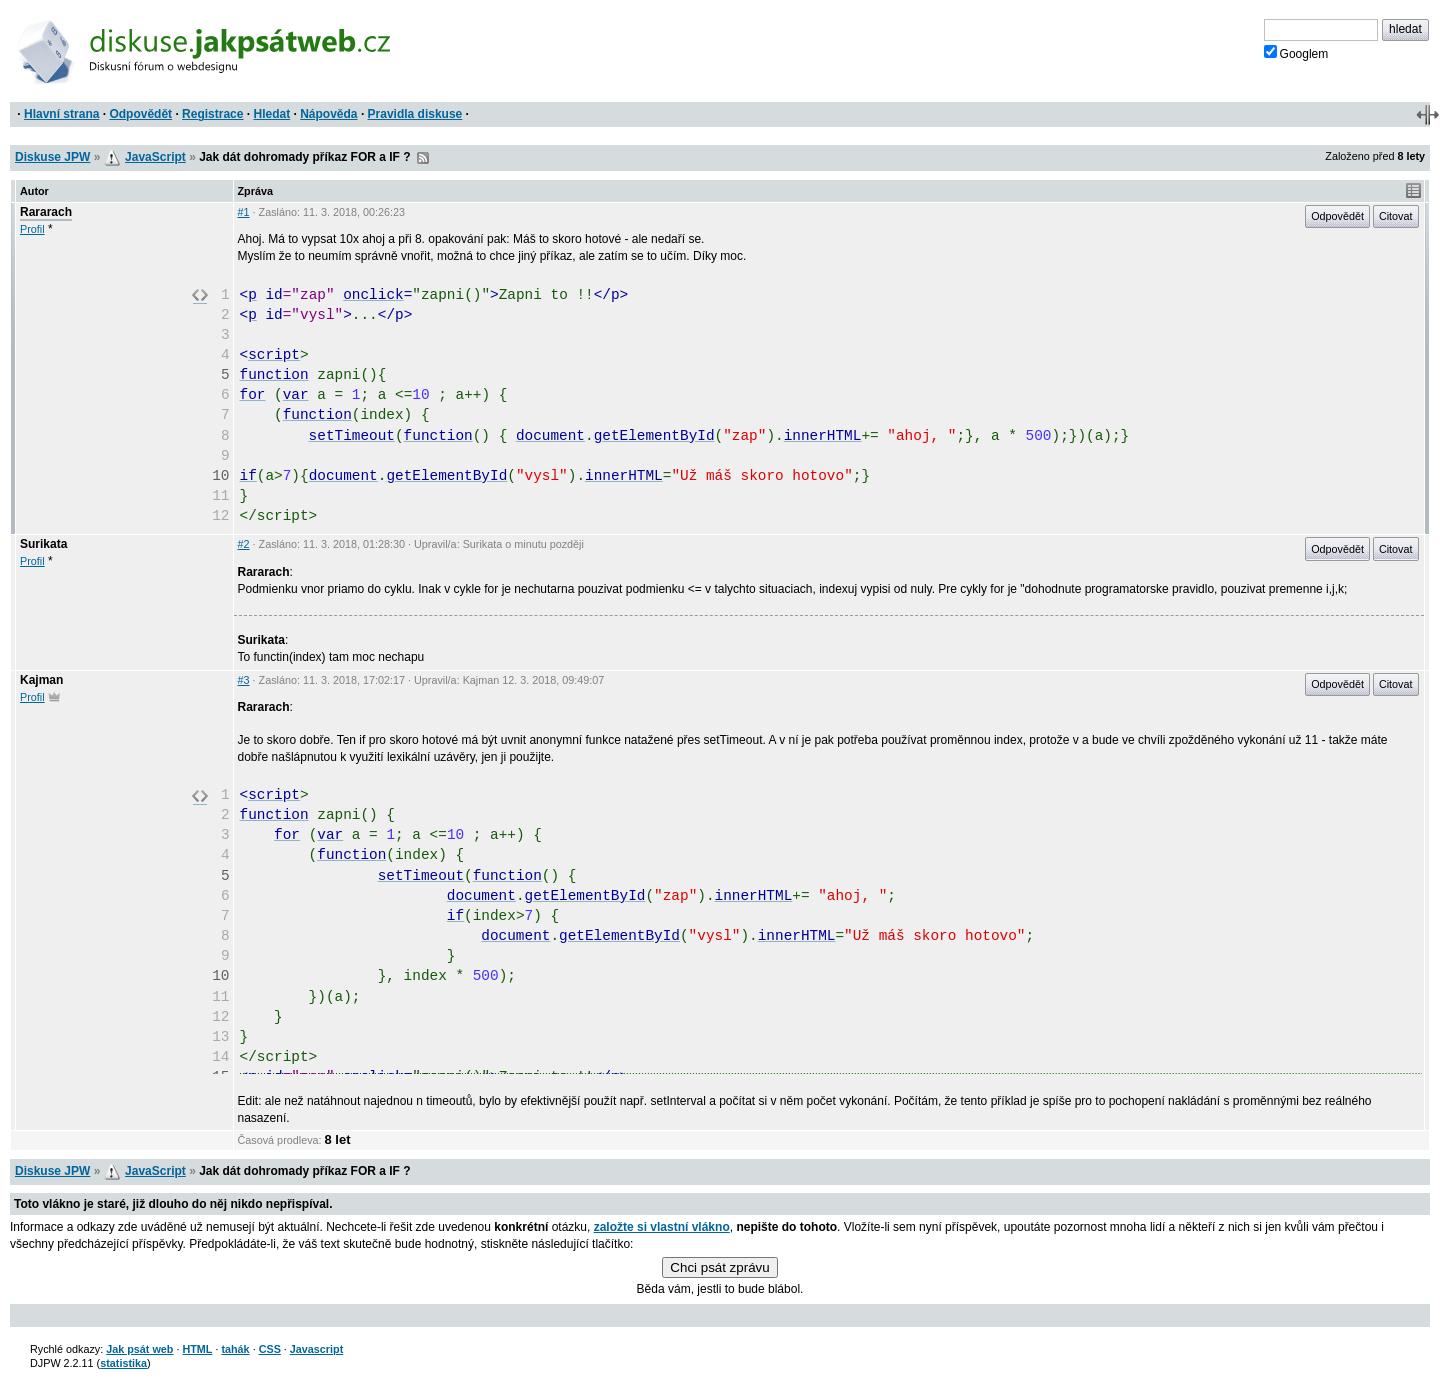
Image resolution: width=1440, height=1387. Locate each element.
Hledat (271, 114)
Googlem (1296, 53)
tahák (235, 1349)
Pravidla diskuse (415, 114)
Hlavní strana (61, 114)
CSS (270, 1349)
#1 (244, 212)
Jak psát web (139, 1349)
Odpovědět (140, 114)
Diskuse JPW (52, 157)
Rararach (46, 212)
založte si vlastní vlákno (662, 1227)
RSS (423, 158)
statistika (123, 1363)
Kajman (41, 680)
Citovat (1396, 216)
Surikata (43, 544)
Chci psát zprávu (719, 1267)
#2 (244, 544)
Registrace (212, 114)
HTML (197, 1349)
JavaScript (155, 157)
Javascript (316, 1349)
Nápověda (328, 114)
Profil (32, 229)
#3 (244, 680)
